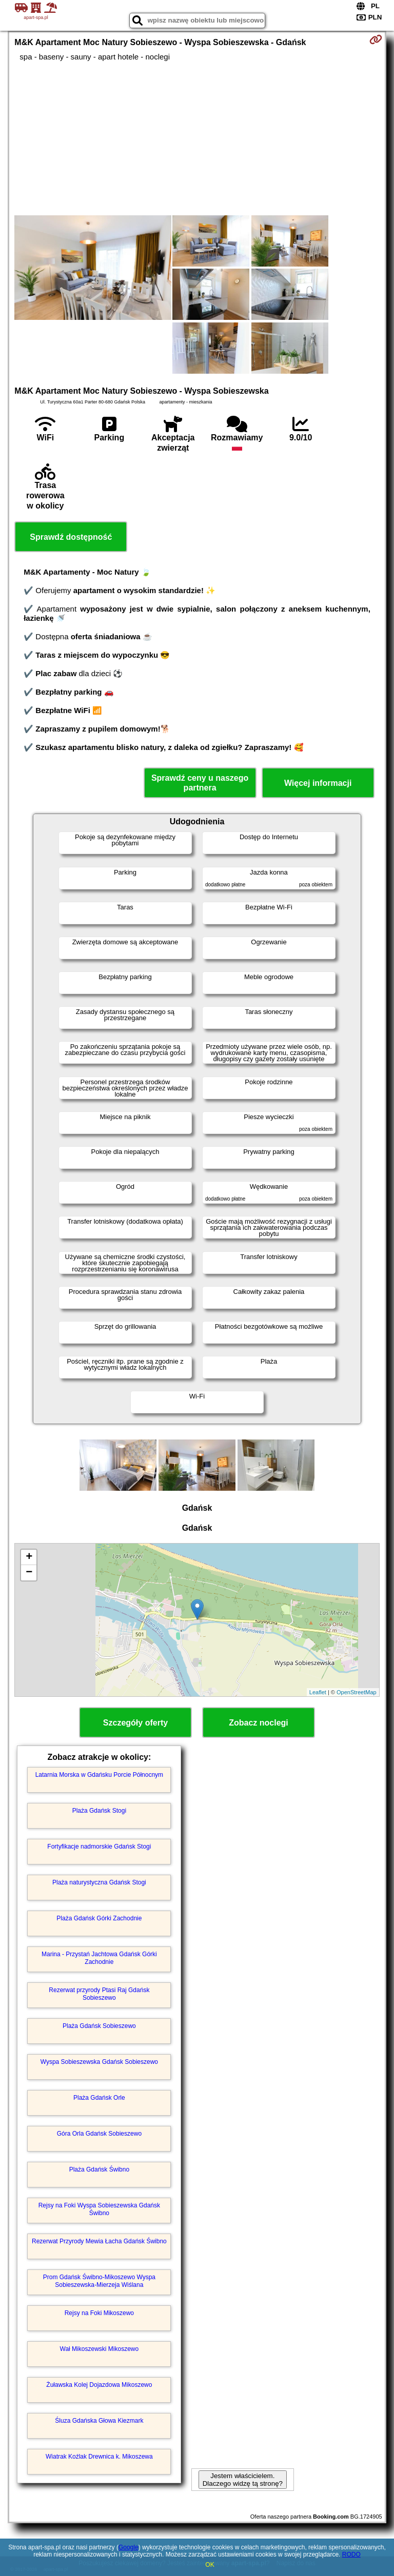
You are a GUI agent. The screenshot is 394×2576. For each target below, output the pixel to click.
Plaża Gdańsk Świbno (99, 2169)
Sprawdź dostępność (71, 537)
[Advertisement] (196, 138)
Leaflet (317, 1692)
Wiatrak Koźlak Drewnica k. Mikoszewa (99, 2456)
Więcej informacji (317, 783)
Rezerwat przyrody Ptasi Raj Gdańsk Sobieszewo (99, 1993)
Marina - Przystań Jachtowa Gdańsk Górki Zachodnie (99, 1958)
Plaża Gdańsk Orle (99, 2097)
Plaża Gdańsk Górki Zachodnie (99, 1918)
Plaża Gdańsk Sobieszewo (99, 2026)
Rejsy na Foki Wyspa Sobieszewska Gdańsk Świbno (99, 2209)
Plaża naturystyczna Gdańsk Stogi (99, 1882)
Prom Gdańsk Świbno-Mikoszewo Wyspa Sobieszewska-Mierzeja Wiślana (99, 2281)
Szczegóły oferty (135, 1722)
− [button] (29, 1572)
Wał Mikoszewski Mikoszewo (99, 2348)
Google (129, 2547)
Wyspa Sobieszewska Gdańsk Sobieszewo (99, 2061)
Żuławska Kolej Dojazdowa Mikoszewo (99, 2384)
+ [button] (29, 1557)
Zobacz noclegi (258, 1722)
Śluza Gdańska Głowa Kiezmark (99, 2420)
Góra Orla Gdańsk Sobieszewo (99, 2133)
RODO (351, 2554)
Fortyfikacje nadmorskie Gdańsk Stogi (99, 1846)
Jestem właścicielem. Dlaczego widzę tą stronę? (243, 2479)
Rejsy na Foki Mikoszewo (99, 2313)
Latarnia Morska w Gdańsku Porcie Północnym (99, 1774)
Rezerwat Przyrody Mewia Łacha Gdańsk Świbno (99, 2241)
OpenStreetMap (357, 1692)
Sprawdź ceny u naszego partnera (199, 783)
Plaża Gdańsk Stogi (99, 1810)
